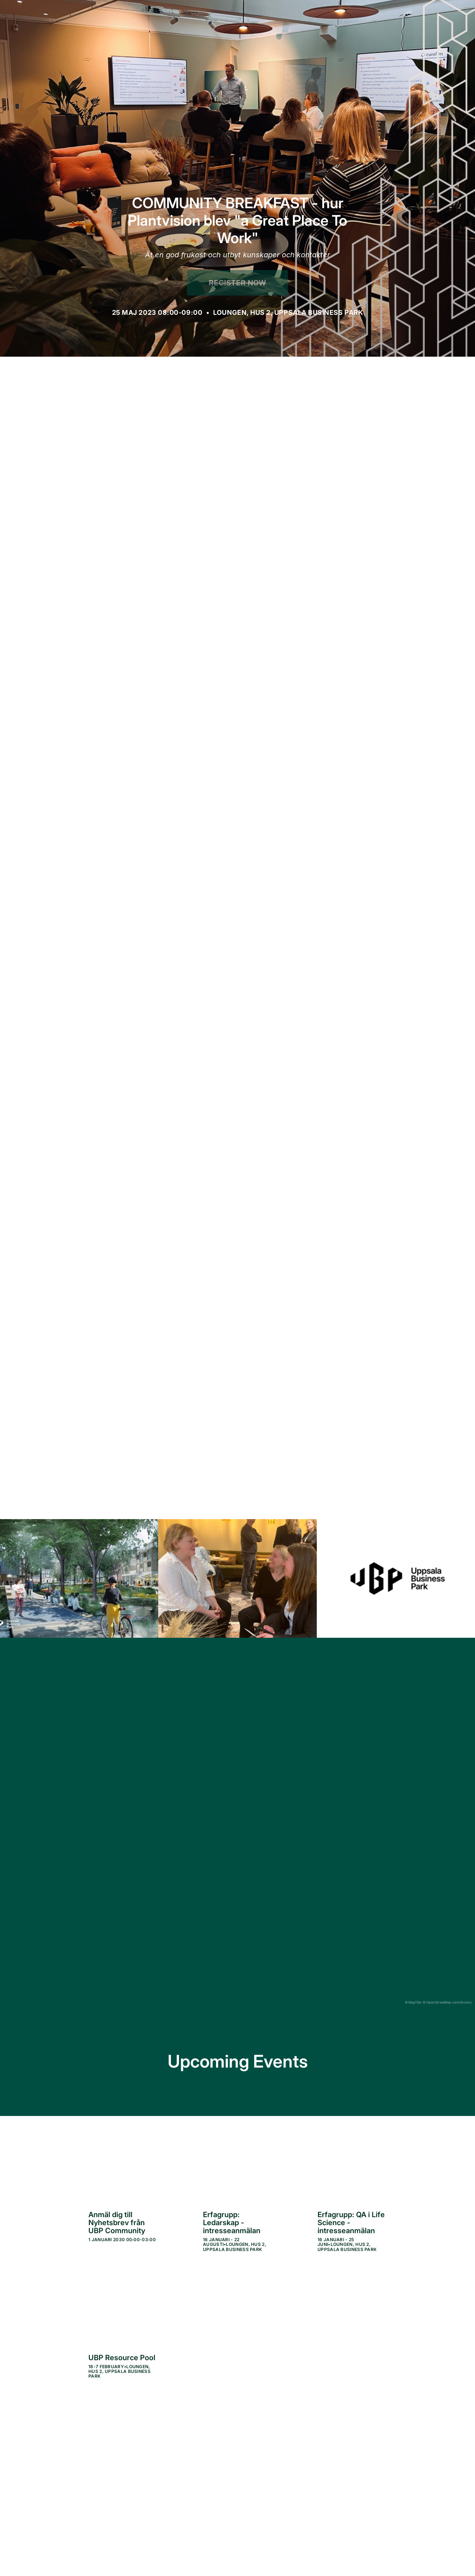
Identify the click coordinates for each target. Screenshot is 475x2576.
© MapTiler (413, 2002)
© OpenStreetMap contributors (447, 2002)
